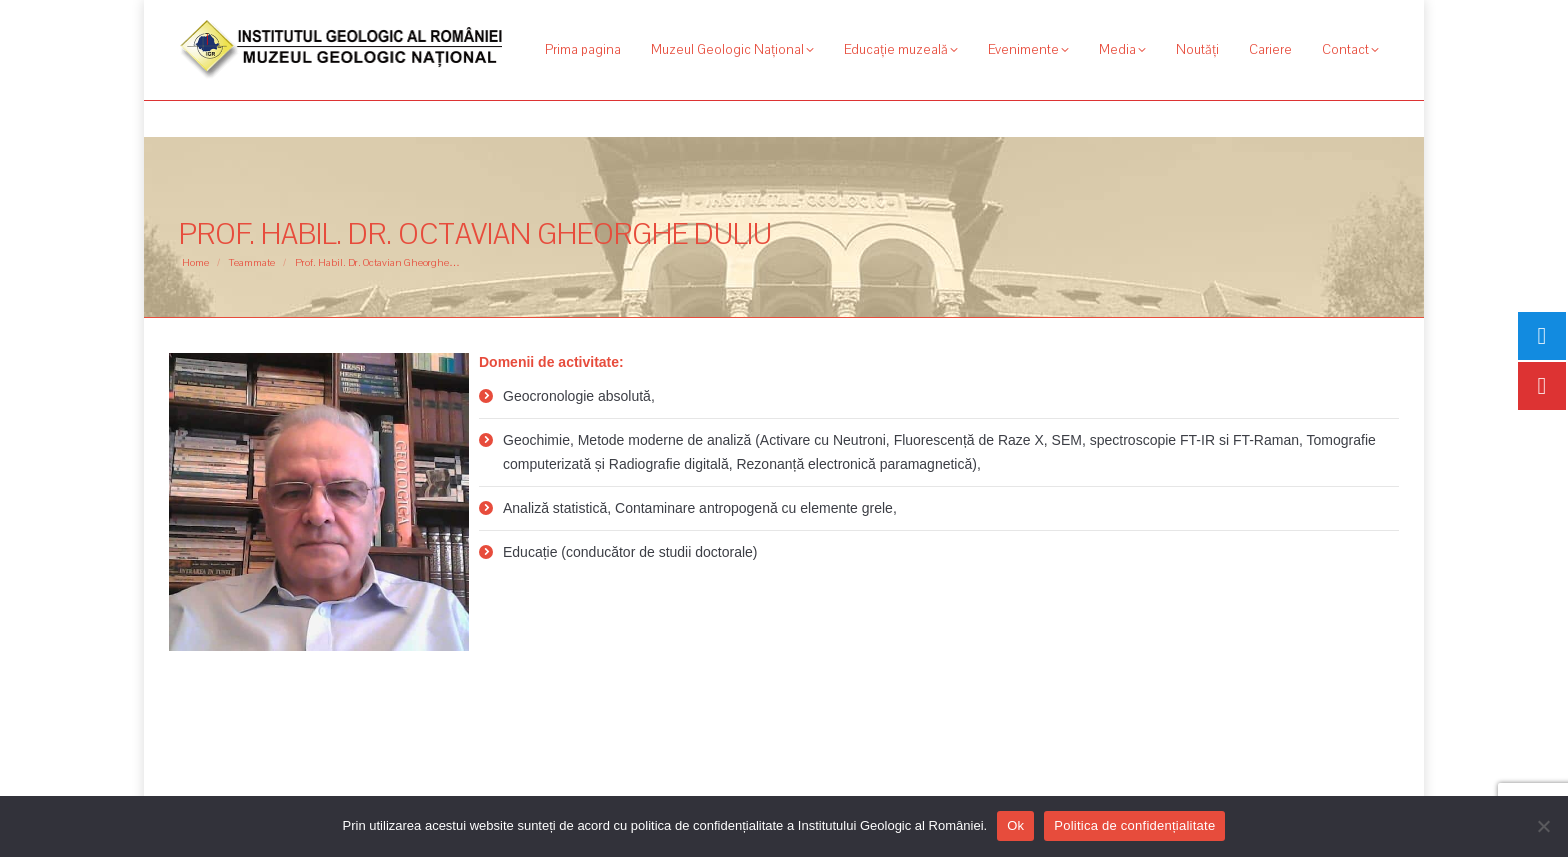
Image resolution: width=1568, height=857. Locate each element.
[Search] (1279, 18)
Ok (1015, 825)
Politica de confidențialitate (1134, 825)
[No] (1543, 826)
